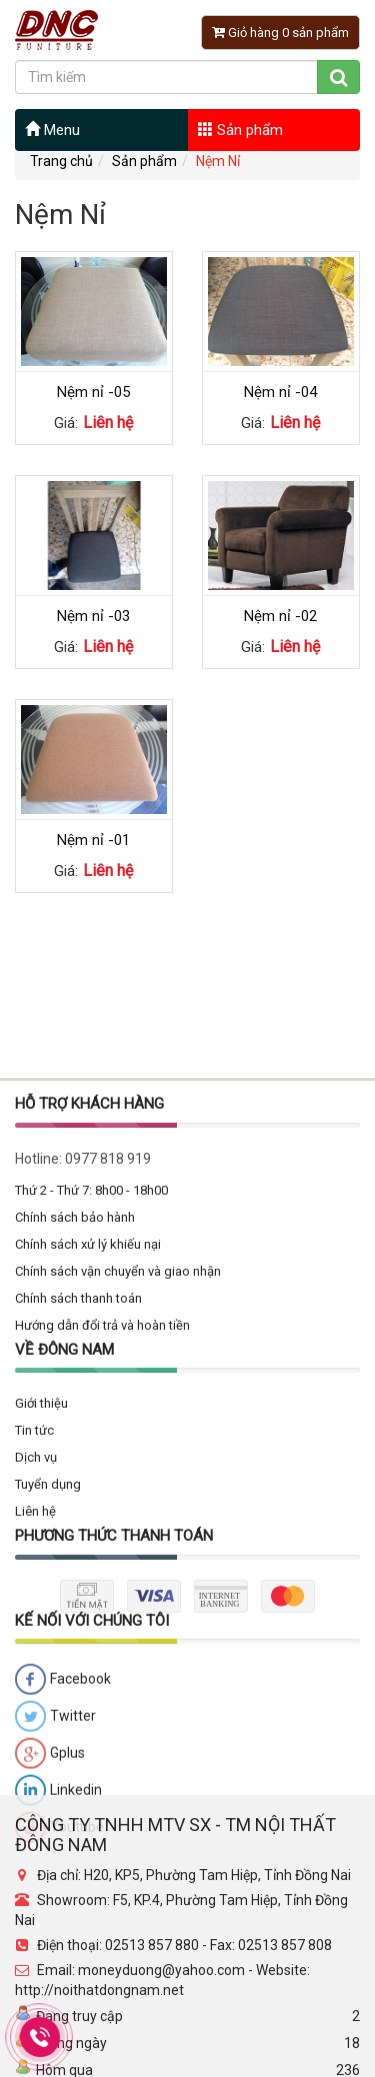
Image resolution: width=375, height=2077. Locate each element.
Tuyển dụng (48, 1773)
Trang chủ (61, 161)
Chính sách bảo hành (75, 1506)
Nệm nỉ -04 (280, 392)
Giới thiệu (41, 1692)
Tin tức (34, 1719)
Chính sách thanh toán (78, 1587)
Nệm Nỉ (218, 161)
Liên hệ (35, 1800)
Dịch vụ (36, 1746)
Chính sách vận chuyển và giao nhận (118, 1560)
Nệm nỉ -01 (93, 840)
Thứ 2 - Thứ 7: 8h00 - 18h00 (91, 1479)
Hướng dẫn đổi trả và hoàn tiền (102, 1614)
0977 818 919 (108, 1448)
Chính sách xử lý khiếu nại (88, 1533)
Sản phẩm (240, 130)
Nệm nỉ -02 (280, 616)
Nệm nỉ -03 (93, 616)
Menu (52, 130)
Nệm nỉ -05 (93, 392)
